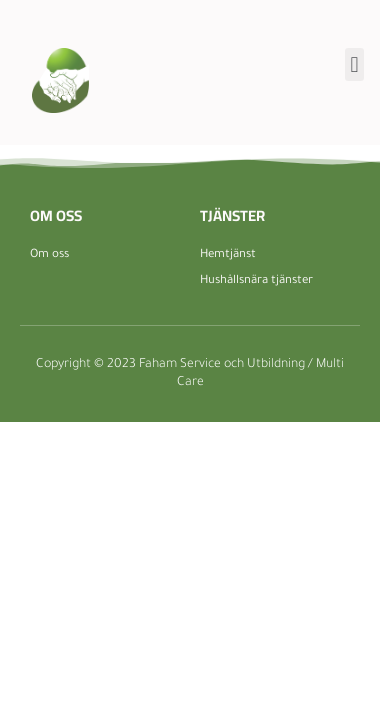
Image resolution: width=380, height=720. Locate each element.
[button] (354, 64)
